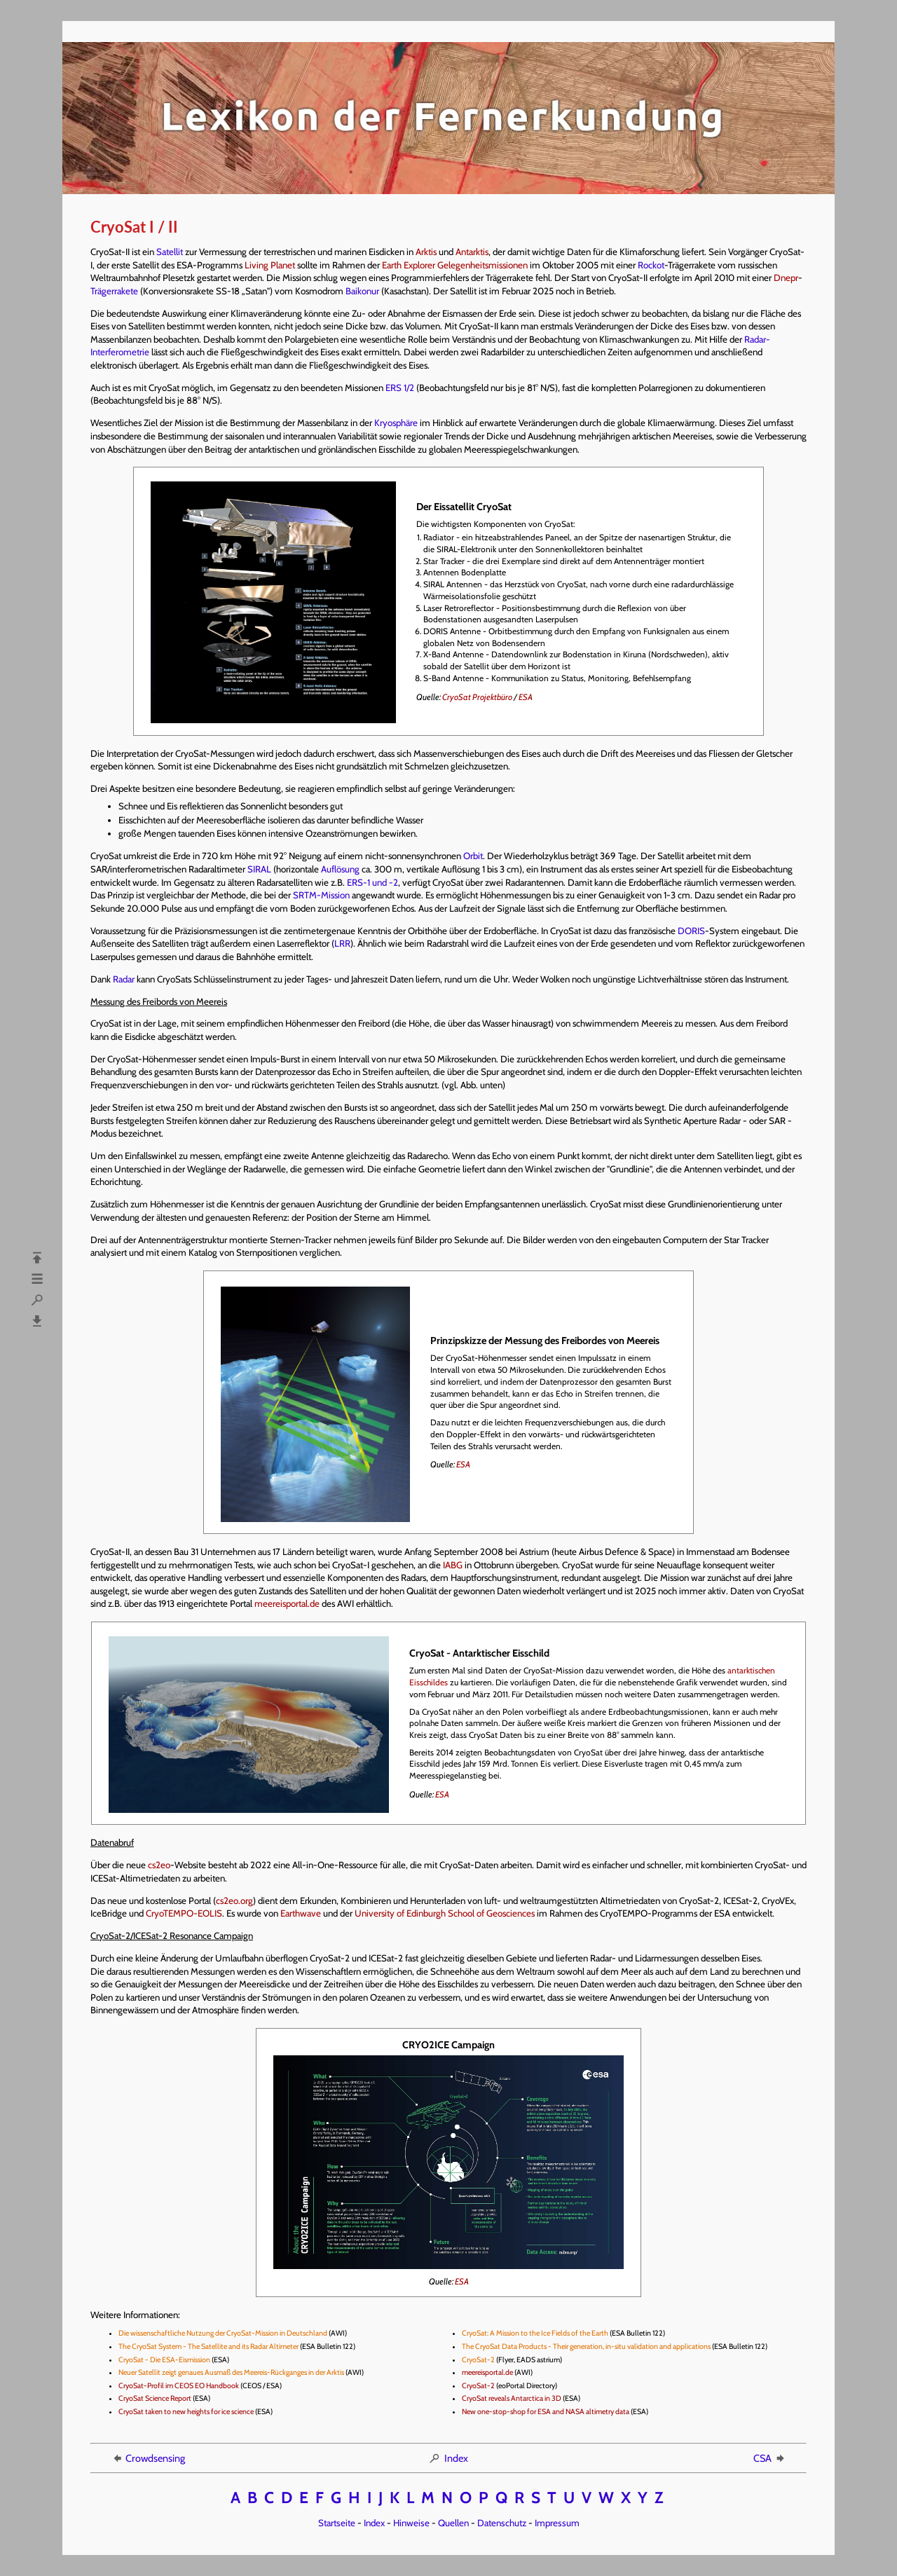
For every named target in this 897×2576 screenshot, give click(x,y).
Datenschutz (501, 2522)
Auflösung (340, 869)
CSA (769, 2458)
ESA (526, 697)
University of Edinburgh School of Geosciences (445, 1913)
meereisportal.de (287, 1603)
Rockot (651, 264)
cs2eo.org (234, 1900)
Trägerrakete (114, 290)
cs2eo (159, 1864)
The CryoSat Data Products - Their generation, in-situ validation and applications (586, 2346)
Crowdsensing (148, 2458)
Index (448, 2458)
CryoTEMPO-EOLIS (184, 1913)
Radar (124, 979)
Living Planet (270, 264)
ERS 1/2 (399, 387)
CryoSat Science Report (154, 2398)
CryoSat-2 (478, 2359)
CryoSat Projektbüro (477, 697)
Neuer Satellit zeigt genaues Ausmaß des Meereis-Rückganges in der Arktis (231, 2372)
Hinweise (411, 2522)
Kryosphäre (396, 422)
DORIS (691, 930)
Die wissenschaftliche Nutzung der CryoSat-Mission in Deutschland (222, 2333)
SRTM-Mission (321, 894)
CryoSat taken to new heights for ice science (186, 2411)
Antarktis (472, 251)
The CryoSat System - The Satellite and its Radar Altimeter (208, 2346)
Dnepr (786, 277)
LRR (342, 943)
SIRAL (259, 869)
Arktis (426, 251)
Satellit (169, 251)
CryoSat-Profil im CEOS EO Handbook (178, 2385)
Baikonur (362, 290)
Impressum (557, 2522)
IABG (453, 1564)
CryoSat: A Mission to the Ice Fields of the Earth (535, 2333)
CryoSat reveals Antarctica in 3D (511, 2398)
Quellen (453, 2522)
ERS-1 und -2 (372, 882)
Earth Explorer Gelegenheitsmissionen (455, 264)
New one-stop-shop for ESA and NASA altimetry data (545, 2411)
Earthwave (300, 1913)
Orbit (473, 855)
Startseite (336, 2522)
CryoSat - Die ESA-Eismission (164, 2359)
